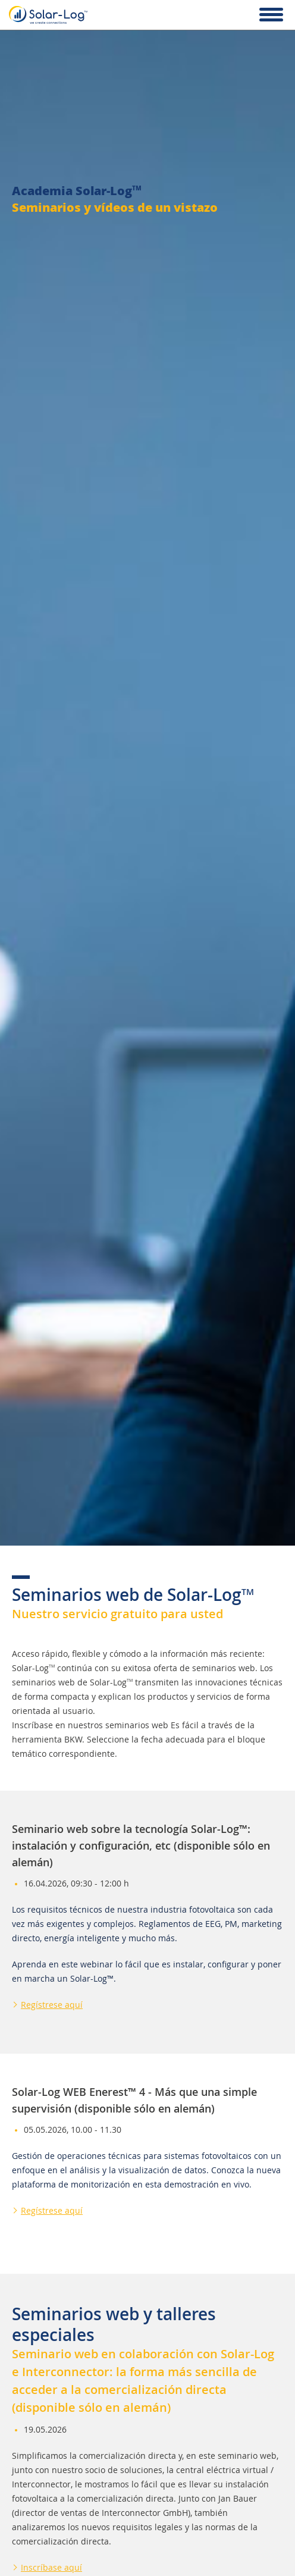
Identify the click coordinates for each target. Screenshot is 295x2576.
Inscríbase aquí (51, 2567)
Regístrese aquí (52, 2004)
